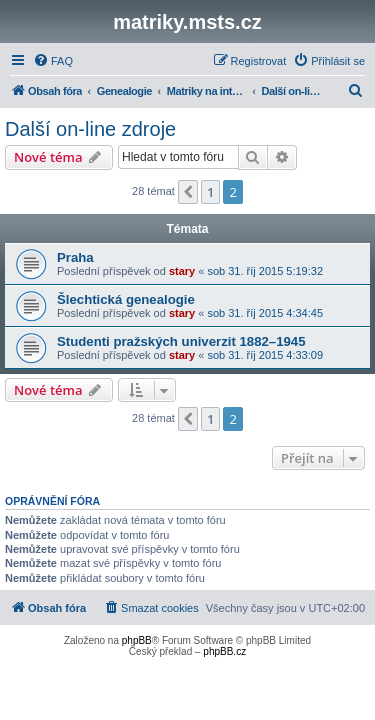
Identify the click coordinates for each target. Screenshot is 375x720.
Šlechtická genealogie (126, 299)
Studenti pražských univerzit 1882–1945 (181, 341)
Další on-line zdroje (90, 129)
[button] (188, 192)
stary (182, 271)
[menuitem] (53, 61)
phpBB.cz (224, 651)
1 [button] (210, 192)
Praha (75, 257)
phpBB (137, 640)
